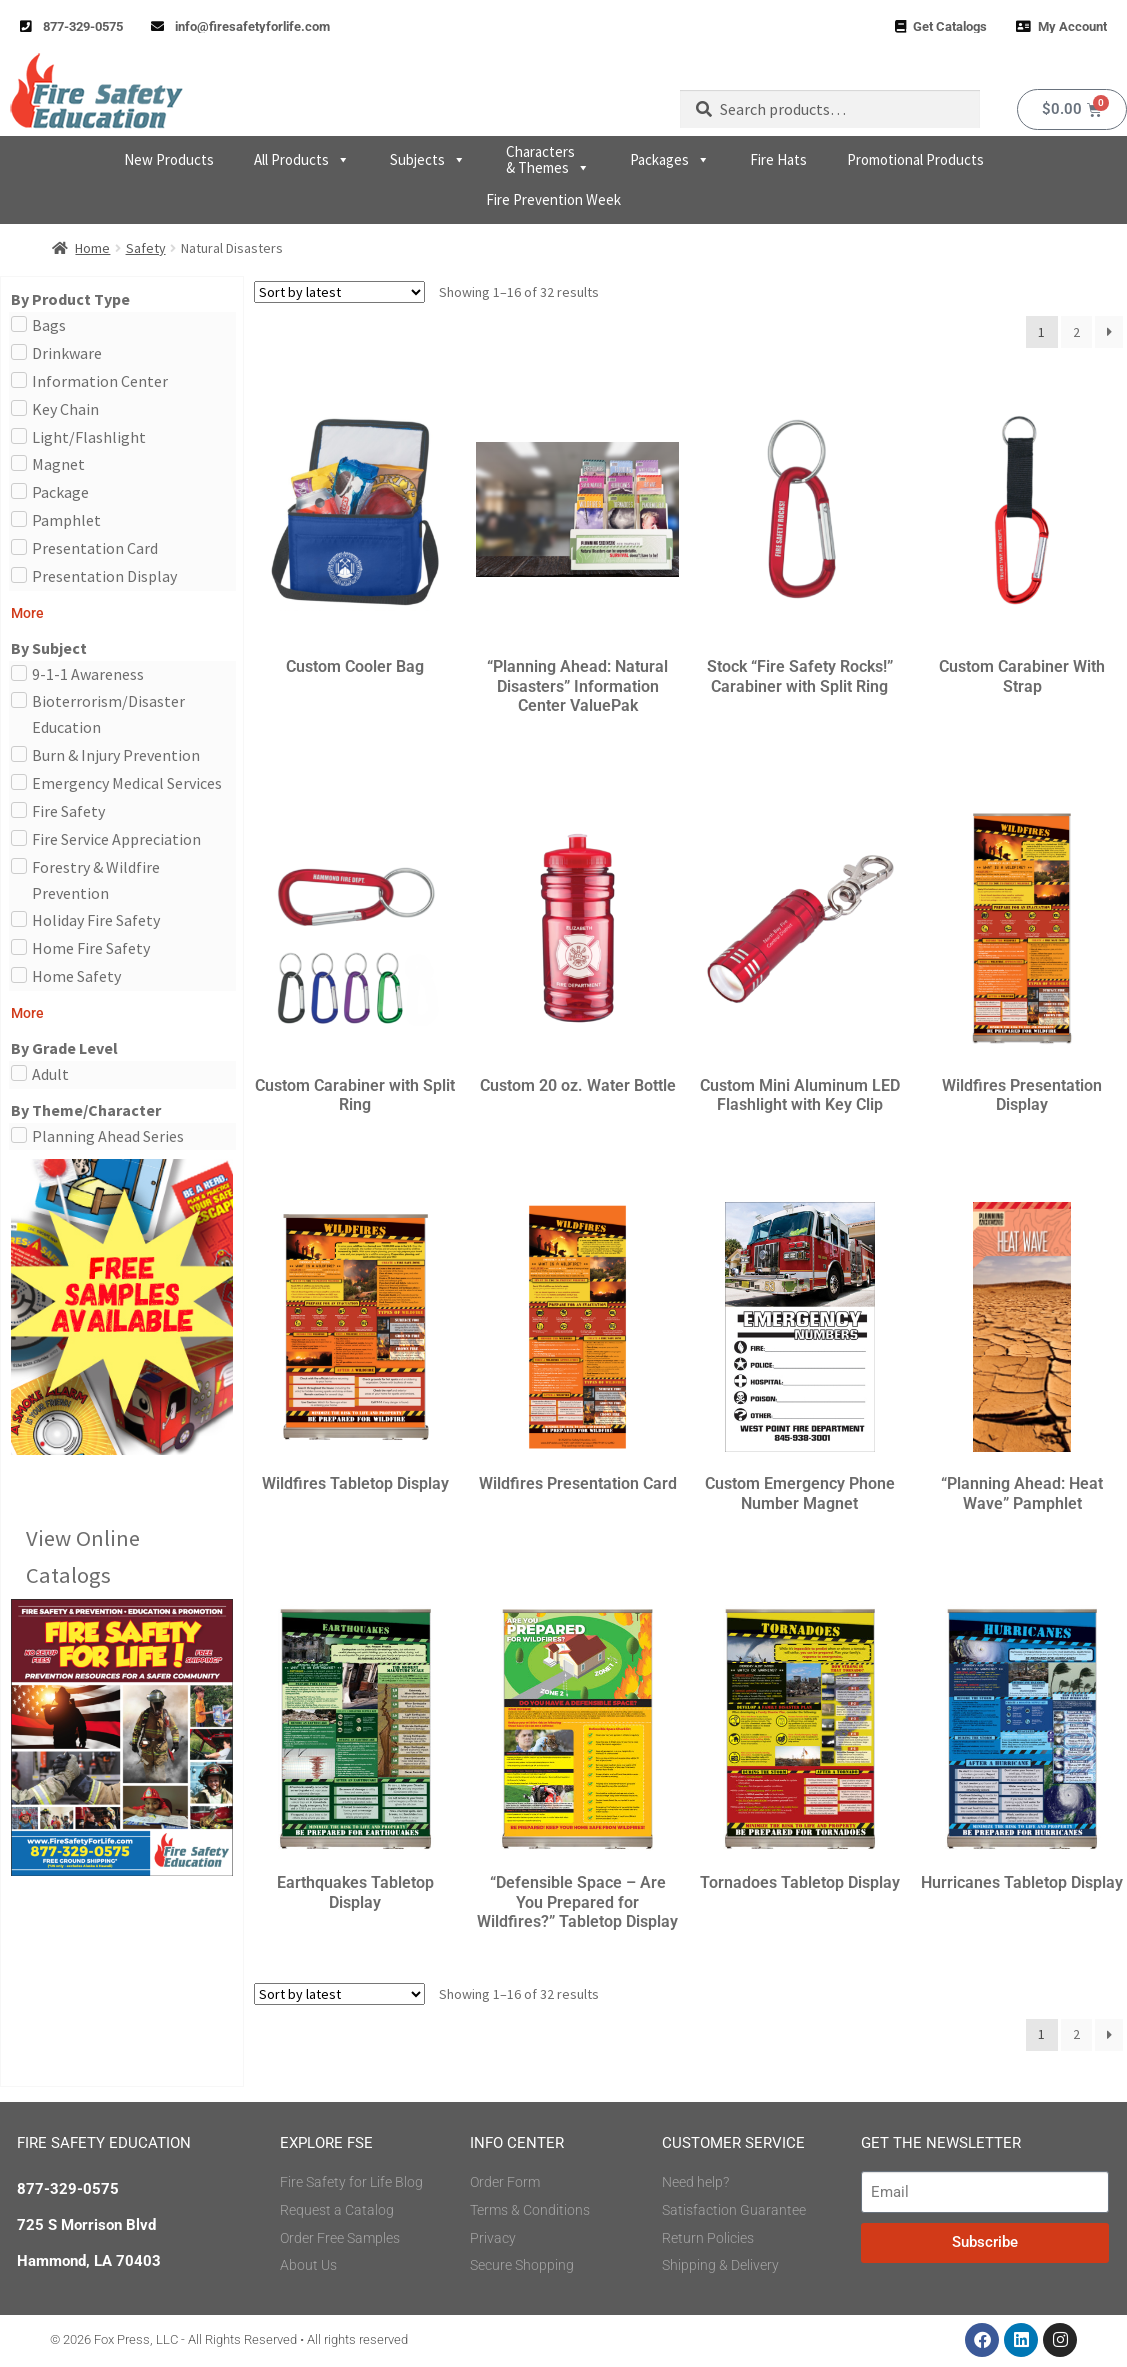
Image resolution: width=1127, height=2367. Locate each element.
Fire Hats (778, 159)
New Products (169, 159)
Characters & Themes (548, 159)
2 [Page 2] (1076, 332)
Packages (670, 160)
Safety (146, 248)
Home (92, 248)
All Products (302, 160)
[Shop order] (339, 292)
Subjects (428, 160)
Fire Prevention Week (553, 199)
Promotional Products (915, 159)
